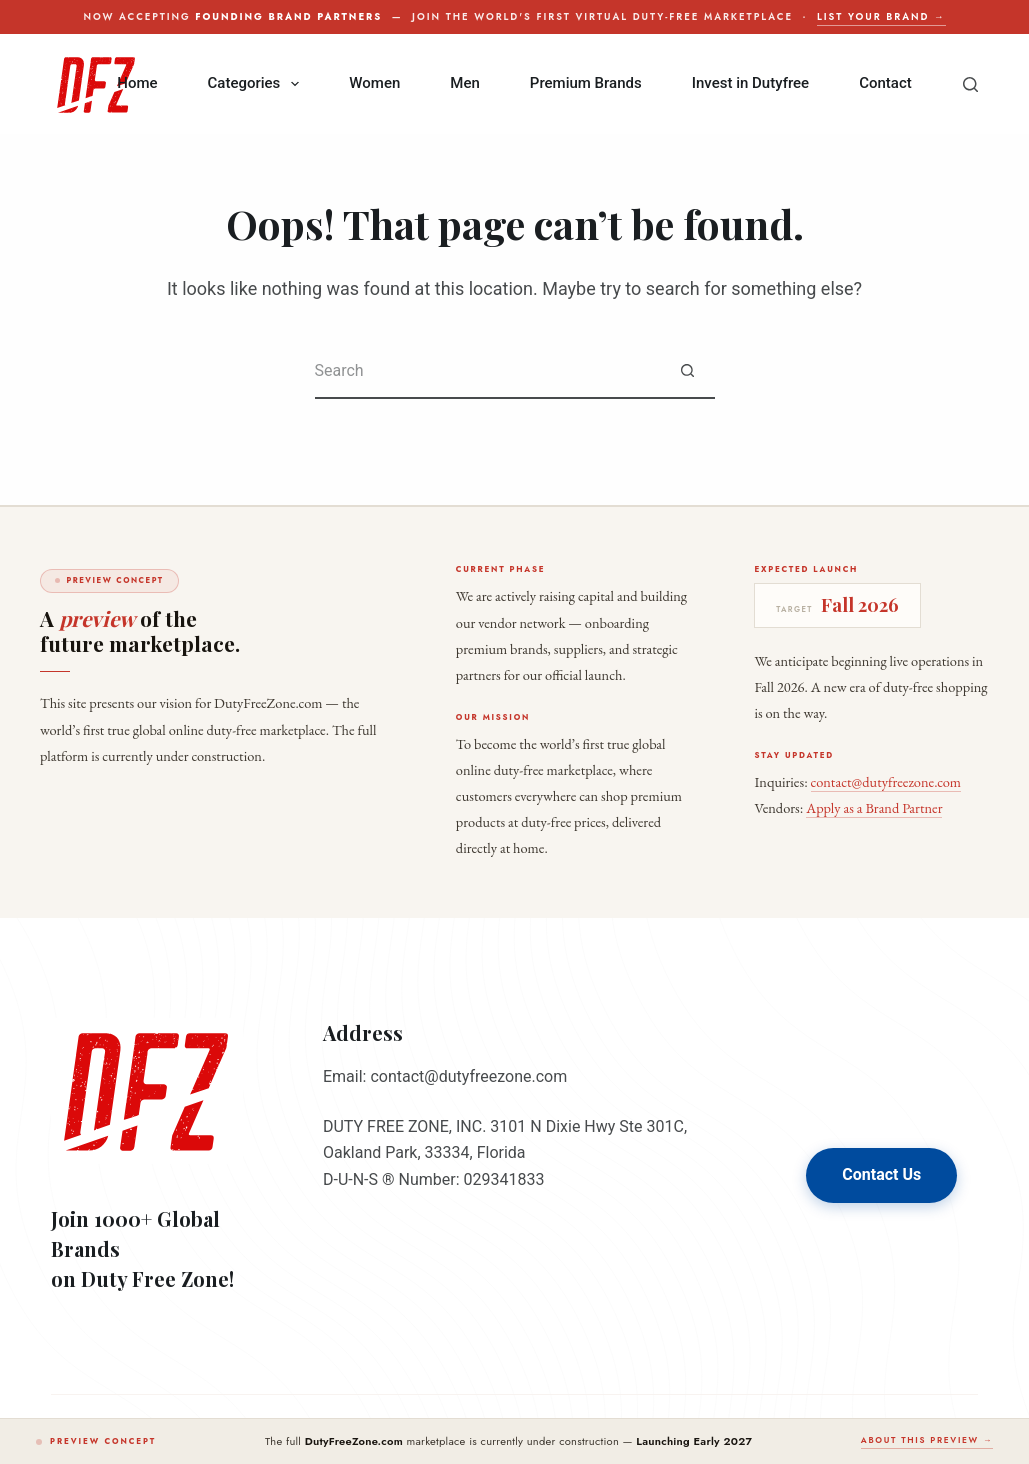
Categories (258, 84)
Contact (885, 83)
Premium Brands (586, 83)
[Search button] (687, 371)
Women (374, 83)
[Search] (970, 84)
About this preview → (927, 1440)
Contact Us (881, 1174)
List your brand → (881, 17)
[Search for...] (487, 371)
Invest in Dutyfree (750, 83)
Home (137, 83)
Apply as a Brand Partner (874, 807)
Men (465, 83)
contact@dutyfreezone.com (886, 781)
